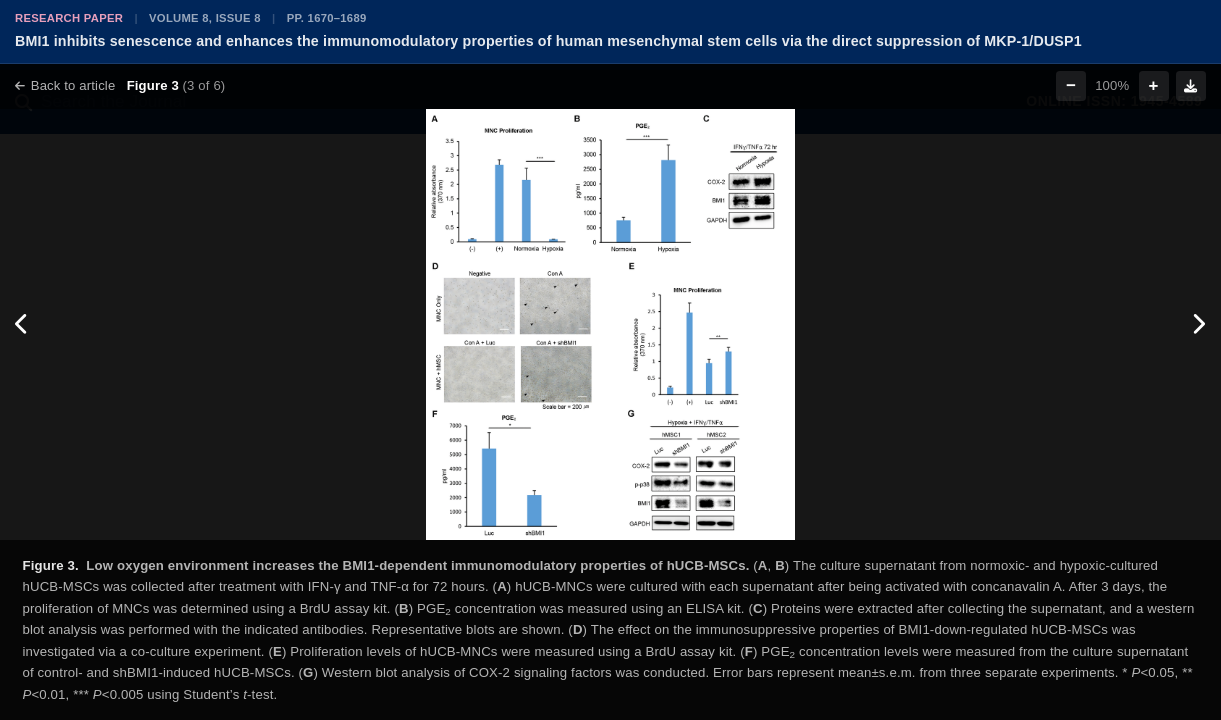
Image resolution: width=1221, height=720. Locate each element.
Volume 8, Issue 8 (205, 18)
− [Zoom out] (1071, 85)
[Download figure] (1191, 86)
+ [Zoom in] (1154, 85)
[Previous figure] (22, 324)
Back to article (65, 85)
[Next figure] (1198, 324)
